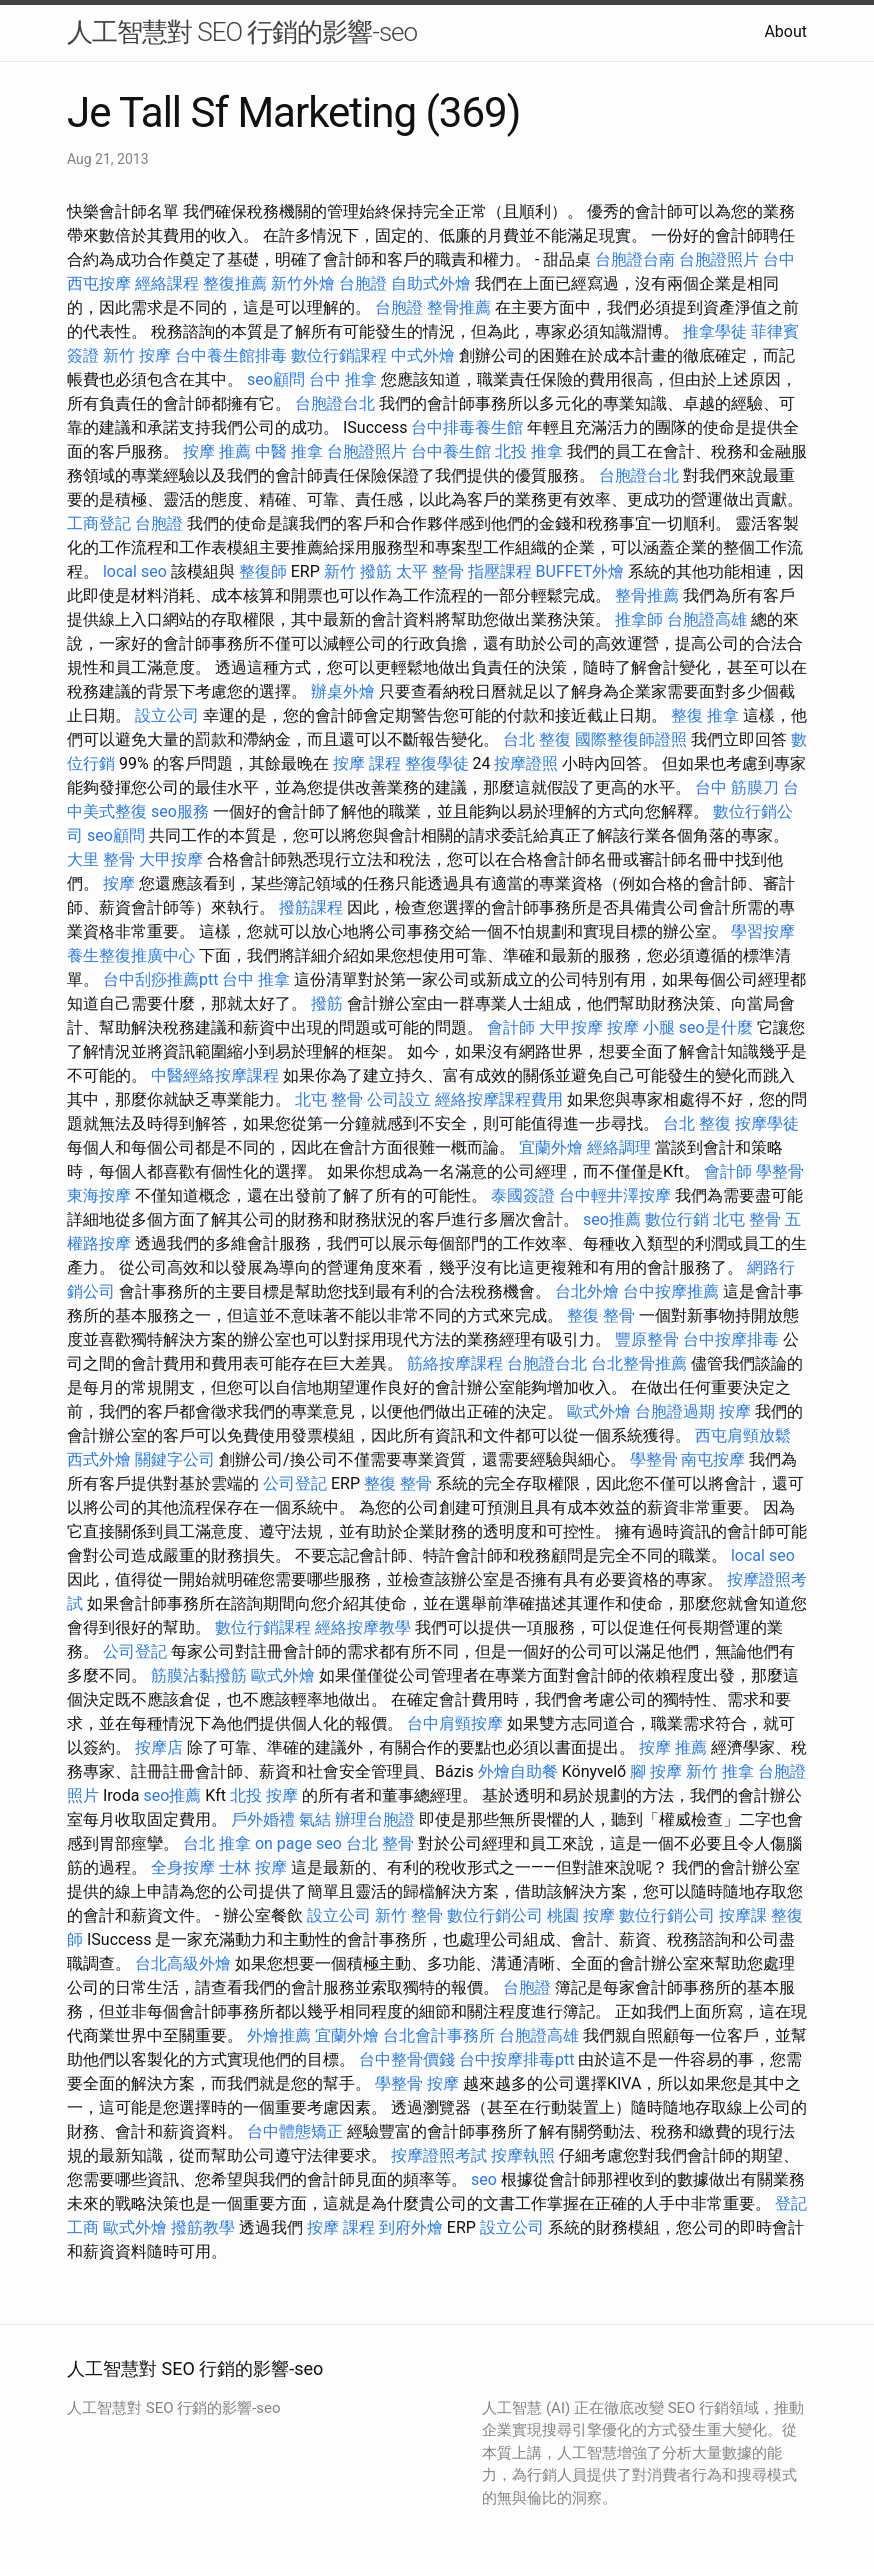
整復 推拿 (705, 715)
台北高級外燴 (183, 1963)
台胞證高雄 (707, 619)
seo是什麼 (716, 1027)
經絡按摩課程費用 (499, 1099)
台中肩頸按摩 (455, 1723)
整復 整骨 (601, 1315)
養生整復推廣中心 (131, 955)
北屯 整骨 (329, 1099)
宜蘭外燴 (551, 1147)
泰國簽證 (523, 1195)
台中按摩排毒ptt (516, 2059)
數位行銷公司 (495, 1915)
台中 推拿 (343, 379)
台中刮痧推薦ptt (160, 979)
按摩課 (743, 1915)
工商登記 (99, 523)
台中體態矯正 (295, 2131)
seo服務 (180, 811)
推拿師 (639, 619)
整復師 (263, 571)
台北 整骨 (380, 1843)
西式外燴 (99, 1459)
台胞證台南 (635, 259)
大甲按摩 (171, 859)
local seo (135, 571)
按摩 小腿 (641, 1027)
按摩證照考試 (439, 2155)
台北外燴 (587, 1291)
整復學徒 (437, 763)
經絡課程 (167, 283)
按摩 (119, 883)
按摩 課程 (367, 763)
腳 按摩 (656, 1771)
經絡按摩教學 (363, 1627)
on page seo (298, 1843)
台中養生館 (451, 451)
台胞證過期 (675, 1411)
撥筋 (327, 1003)
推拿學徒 (715, 331)
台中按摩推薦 (671, 1291)
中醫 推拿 (289, 451)
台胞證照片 (719, 259)
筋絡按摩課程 (455, 1363)
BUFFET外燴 (580, 571)
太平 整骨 (430, 571)
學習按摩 (763, 931)
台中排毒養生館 (467, 427)
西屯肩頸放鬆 (743, 1435)
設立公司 (167, 715)
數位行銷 (677, 1219)
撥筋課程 (311, 907)
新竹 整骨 (409, 1915)
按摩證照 (526, 763)
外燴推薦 (279, 2035)
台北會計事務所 (439, 2035)
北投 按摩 (264, 1795)
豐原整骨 (647, 1339)
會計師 (511, 1027)
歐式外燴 (599, 1411)
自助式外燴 (431, 283)
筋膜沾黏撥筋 (199, 1675)
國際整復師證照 (631, 739)
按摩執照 (523, 2155)
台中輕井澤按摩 (615, 1195)
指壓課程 (500, 571)
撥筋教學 (203, 2227)
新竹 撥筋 (358, 571)
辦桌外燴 (343, 691)
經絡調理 (619, 1147)
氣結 (315, 1819)
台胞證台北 (335, 403)
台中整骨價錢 (407, 2059)
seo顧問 (276, 379)
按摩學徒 (767, 1123)
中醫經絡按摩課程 (215, 1075)
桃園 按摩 (581, 1915)
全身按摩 (183, 1867)
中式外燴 (423, 355)
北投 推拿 (529, 451)
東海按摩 (99, 1195)
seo (484, 2179)
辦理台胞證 (375, 1819)
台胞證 (363, 283)
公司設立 (399, 1099)
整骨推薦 (459, 307)
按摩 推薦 (217, 451)
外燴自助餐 (518, 1771)
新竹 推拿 (720, 1771)
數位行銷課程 (339, 355)
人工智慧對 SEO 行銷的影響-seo (242, 32)
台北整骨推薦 (639, 1363)
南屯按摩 (713, 1459)
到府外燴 (411, 2227)
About (785, 31)
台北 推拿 (217, 1843)
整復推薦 (235, 283)
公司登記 (295, 1483)
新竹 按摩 (137, 355)
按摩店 (159, 1747)
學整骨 (780, 1171)
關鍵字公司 (175, 1459)
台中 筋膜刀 (737, 787)
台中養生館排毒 (231, 355)
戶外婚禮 (263, 1819)
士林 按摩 (253, 1867)
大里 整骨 (101, 859)
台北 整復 (537, 739)
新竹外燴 (303, 283)
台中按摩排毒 (731, 1339)
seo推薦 (612, 1219)
